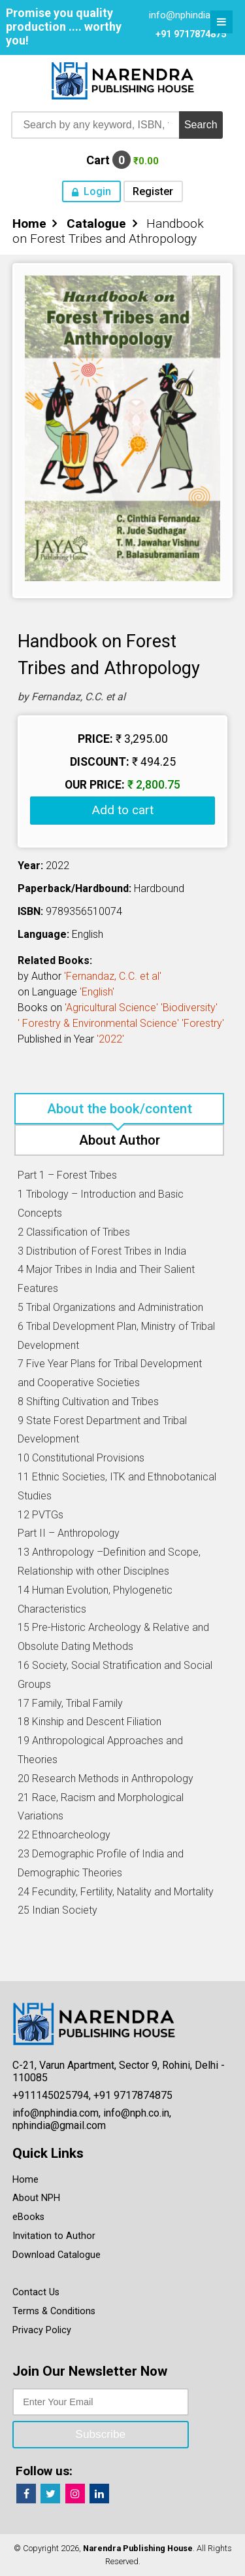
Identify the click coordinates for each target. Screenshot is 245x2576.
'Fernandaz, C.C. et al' (112, 976)
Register (153, 191)
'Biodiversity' (189, 1007)
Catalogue (96, 223)
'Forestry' (203, 1023)
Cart (122, 160)
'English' (97, 992)
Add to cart (122, 809)
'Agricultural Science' (111, 1007)
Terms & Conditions (53, 2311)
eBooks (28, 2217)
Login (97, 191)
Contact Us (35, 2292)
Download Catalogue (56, 2255)
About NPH (36, 2198)
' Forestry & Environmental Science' (98, 1023)
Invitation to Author (53, 2236)
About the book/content (119, 1109)
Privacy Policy (41, 2330)
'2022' (110, 1039)
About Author (119, 1140)
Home (29, 223)
